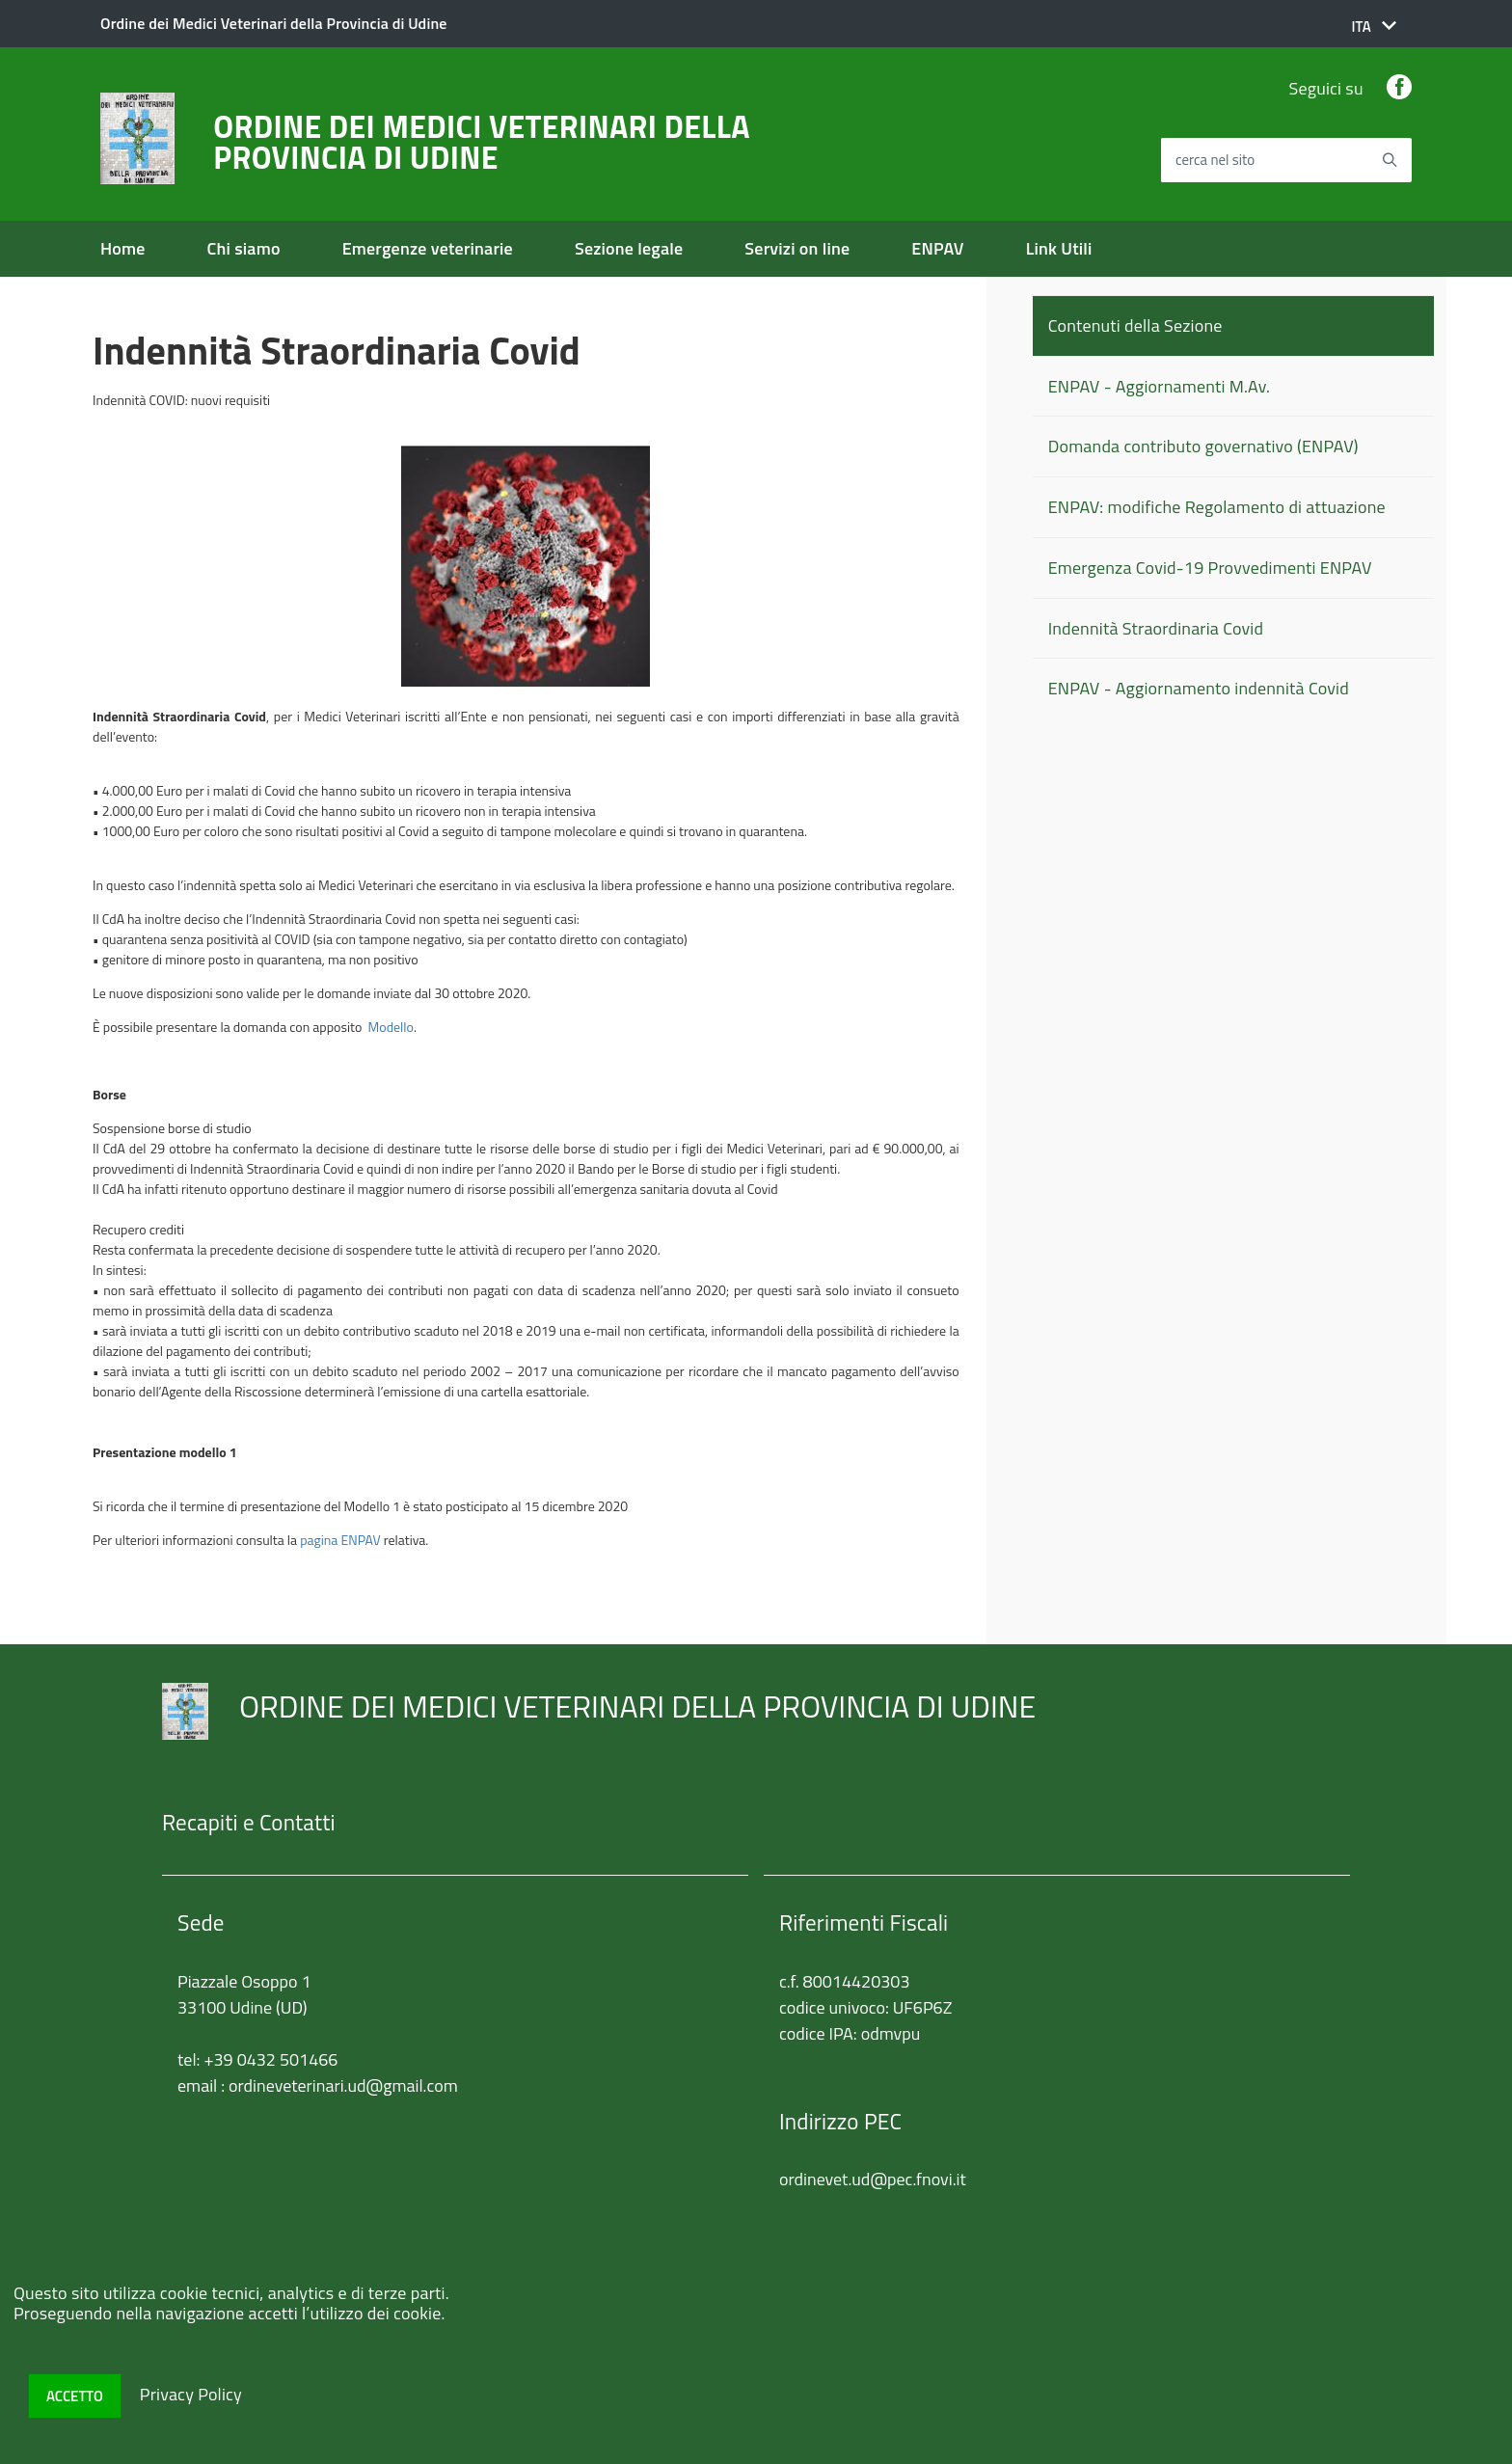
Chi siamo (244, 248)
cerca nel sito (1215, 160)
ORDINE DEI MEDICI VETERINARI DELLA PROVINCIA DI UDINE (481, 142)
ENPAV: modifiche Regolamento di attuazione (1217, 507)
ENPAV (937, 248)
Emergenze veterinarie (427, 248)
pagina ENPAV (340, 1540)
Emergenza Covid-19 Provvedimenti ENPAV (1210, 568)
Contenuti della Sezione (1135, 325)
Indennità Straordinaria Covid (1156, 628)
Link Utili (1059, 248)
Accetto (74, 2396)
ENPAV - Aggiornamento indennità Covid (1198, 688)
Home (123, 248)
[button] (1374, 26)
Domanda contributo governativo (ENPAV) (1203, 446)
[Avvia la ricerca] (1389, 160)
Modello (391, 1026)
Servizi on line (797, 248)
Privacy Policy (191, 2394)
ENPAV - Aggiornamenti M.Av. (1159, 386)
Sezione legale (629, 248)
